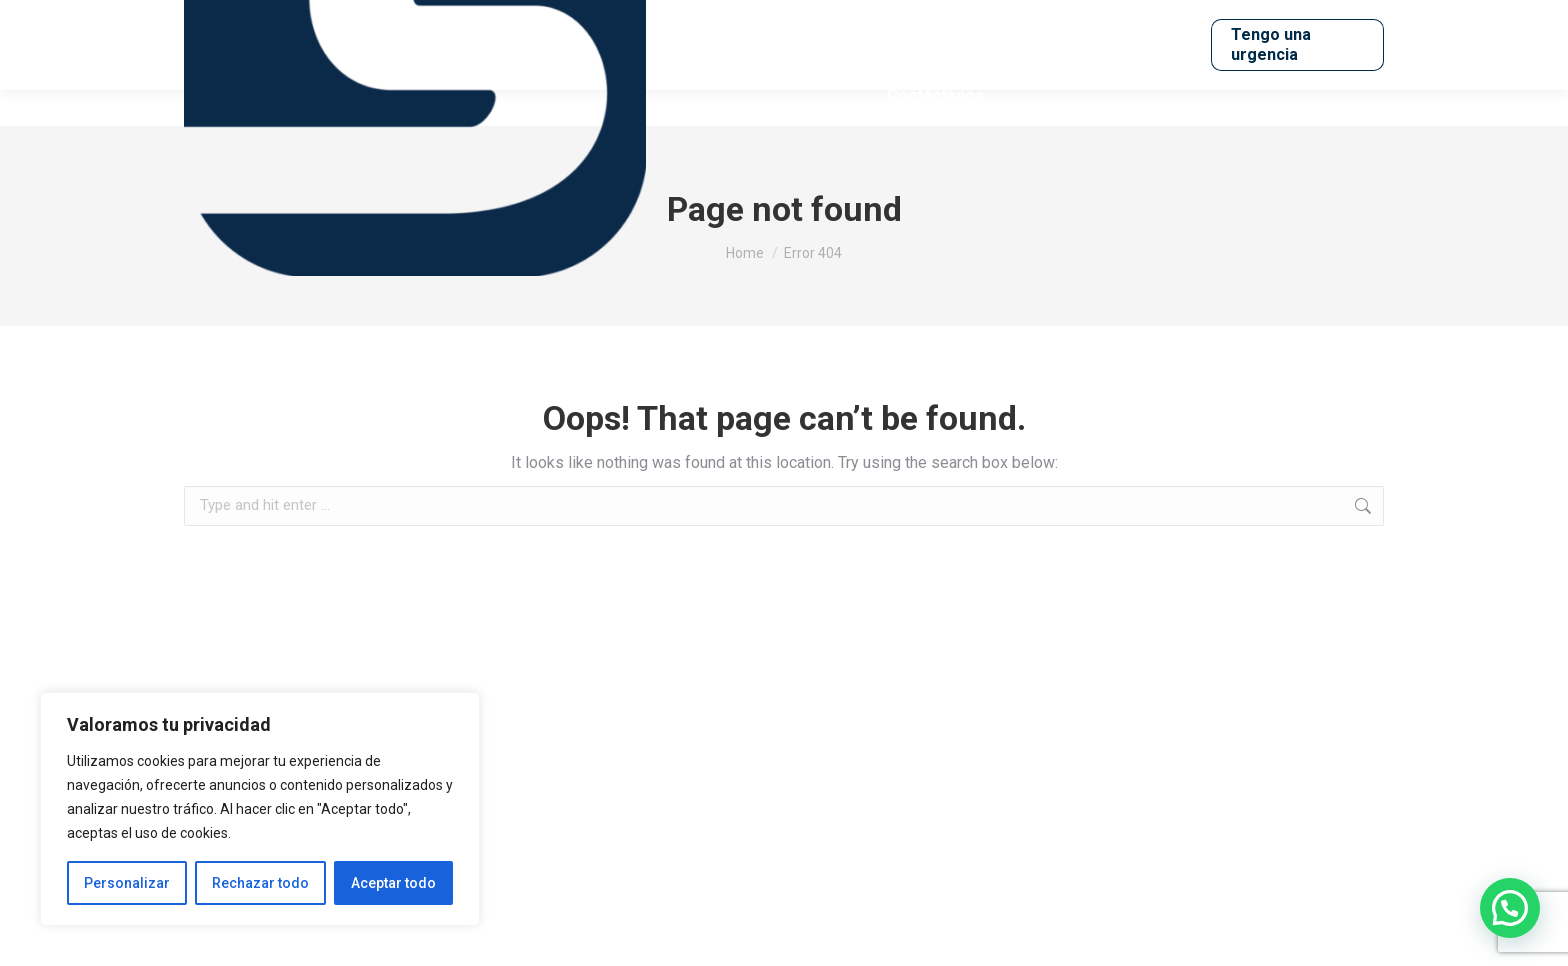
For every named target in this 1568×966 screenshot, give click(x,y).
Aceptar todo (393, 883)
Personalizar (127, 883)
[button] (1510, 908)
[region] (260, 809)
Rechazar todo (260, 883)
